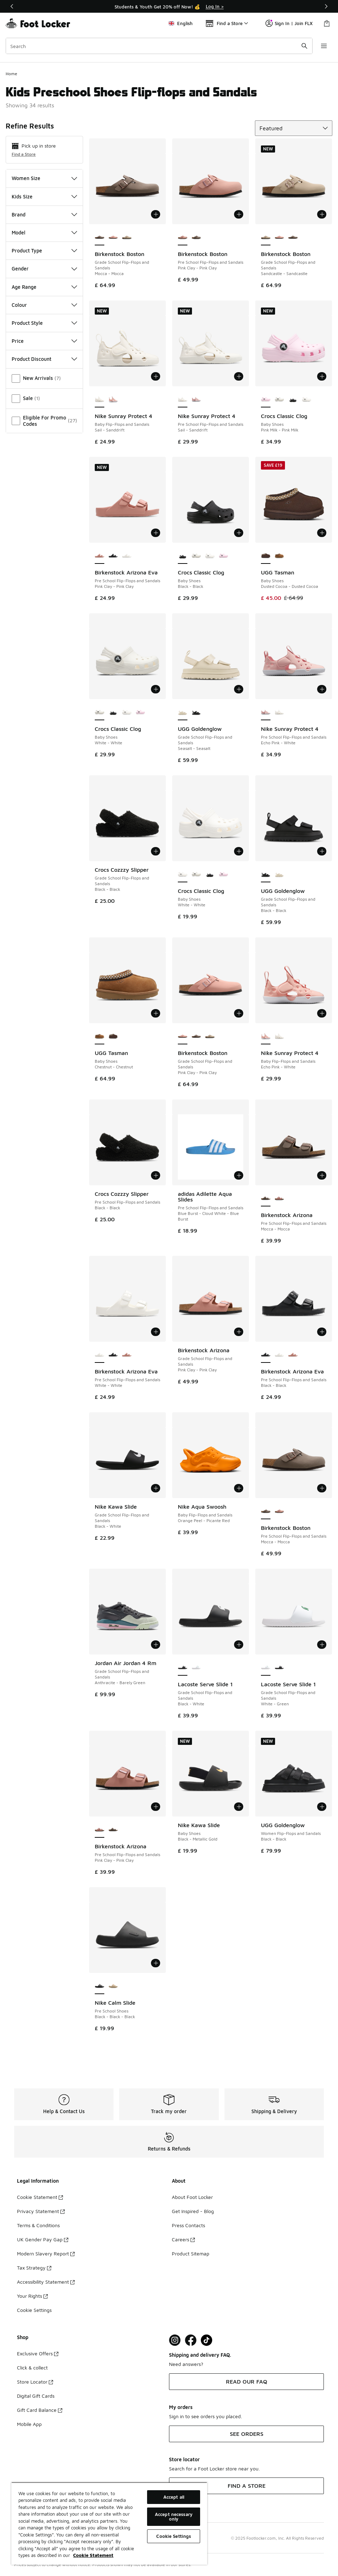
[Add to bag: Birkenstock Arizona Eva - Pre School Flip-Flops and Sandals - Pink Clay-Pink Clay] (155, 533)
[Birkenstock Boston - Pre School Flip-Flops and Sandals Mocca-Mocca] (196, 237)
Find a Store (24, 154)
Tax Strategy (34, 2268)
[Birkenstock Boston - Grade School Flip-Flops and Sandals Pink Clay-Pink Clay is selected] (182, 1036)
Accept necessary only (174, 2516)
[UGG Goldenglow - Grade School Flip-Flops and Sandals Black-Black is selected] (265, 874)
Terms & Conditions (38, 2225)
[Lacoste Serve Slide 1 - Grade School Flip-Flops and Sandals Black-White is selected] (182, 1668)
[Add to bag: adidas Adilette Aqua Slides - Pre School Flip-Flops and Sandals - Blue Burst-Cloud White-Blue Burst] (238, 1175)
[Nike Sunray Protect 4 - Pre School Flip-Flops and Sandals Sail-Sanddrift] (279, 712)
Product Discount (44, 359)
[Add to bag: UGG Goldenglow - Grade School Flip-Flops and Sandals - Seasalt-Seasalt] (238, 689)
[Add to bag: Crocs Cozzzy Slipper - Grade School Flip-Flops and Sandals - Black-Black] (155, 851)
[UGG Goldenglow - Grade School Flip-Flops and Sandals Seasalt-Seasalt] (279, 874)
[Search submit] (304, 46)
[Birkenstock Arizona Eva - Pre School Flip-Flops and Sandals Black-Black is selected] (265, 1355)
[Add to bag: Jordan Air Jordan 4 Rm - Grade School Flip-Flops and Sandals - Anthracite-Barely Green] (155, 1644)
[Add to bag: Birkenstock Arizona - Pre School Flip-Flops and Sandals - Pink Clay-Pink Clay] (155, 1806)
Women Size (44, 178)
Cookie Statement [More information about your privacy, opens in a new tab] (93, 2555)
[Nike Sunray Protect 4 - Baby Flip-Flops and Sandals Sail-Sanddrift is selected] (99, 399)
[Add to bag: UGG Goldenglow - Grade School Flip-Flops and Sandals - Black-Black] (321, 851)
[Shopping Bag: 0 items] (326, 23)
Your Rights (32, 2296)
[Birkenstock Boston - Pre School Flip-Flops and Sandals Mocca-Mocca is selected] (265, 1511)
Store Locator (35, 2382)
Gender (44, 269)
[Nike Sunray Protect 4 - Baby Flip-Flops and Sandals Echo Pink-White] (113, 399)
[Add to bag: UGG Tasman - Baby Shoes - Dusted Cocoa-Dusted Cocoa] (321, 533)
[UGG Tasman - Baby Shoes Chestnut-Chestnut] (279, 556)
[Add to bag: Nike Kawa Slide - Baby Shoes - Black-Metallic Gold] (238, 1806)
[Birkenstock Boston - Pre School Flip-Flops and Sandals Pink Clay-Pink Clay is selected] (182, 237)
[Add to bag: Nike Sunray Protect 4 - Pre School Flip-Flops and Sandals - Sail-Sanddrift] (238, 376)
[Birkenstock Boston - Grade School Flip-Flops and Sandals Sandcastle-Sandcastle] (127, 237)
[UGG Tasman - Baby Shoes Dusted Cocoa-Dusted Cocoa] (113, 1036)
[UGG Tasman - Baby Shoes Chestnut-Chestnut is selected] (99, 1036)
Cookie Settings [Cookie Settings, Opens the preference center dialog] (173, 2536)
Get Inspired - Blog (193, 2211)
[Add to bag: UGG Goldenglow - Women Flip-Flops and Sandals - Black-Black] (321, 1806)
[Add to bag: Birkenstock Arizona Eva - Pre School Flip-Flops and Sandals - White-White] (155, 1332)
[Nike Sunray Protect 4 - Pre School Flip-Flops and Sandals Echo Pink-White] (196, 399)
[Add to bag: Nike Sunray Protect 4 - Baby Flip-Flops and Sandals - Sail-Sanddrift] (155, 376)
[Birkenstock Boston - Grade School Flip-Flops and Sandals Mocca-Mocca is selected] (99, 237)
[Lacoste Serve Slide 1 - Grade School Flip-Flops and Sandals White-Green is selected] (265, 1668)
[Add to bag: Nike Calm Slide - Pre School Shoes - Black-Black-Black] (155, 1963)
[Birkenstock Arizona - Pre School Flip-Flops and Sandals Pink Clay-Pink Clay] (279, 1198)
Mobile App (29, 2424)
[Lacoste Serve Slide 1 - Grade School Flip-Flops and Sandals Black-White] (279, 1668)
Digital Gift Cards (35, 2396)
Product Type (44, 251)
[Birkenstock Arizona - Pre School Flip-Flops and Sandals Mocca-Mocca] (113, 1830)
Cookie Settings (34, 2310)
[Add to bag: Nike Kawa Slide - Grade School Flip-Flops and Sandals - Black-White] (155, 1488)
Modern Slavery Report (46, 2253)
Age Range (44, 287)
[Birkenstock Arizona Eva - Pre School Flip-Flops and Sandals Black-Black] (113, 556)
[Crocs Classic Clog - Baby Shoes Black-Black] (293, 399)
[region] (169, 6)
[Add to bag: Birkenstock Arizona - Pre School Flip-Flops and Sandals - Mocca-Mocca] (321, 1175)
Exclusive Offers (37, 2353)
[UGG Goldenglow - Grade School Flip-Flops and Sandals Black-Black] (196, 712)
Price (44, 341)
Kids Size (44, 196)
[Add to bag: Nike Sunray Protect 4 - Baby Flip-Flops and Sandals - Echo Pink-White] (321, 1013)
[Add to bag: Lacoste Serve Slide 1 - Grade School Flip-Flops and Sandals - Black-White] (238, 1644)
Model (44, 232)
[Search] (159, 46)
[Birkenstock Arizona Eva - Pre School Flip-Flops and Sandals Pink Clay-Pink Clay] (127, 1355)
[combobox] (159, 46)
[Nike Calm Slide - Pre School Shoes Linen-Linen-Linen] (113, 1986)
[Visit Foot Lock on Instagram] (175, 2340)
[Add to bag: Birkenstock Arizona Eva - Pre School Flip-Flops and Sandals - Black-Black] (321, 1332)
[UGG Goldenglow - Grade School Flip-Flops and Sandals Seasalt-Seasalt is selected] (182, 712)
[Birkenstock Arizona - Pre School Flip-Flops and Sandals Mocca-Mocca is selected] (265, 1198)
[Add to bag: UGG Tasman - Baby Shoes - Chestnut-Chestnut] (155, 1013)
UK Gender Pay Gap (42, 2239)
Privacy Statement (41, 2211)
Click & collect (32, 2368)
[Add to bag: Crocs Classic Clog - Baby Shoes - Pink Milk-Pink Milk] (321, 376)
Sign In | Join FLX (289, 23)
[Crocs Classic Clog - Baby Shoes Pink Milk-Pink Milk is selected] (265, 399)
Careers (183, 2239)
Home (11, 73)
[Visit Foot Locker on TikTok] (206, 2340)
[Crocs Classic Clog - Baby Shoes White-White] (279, 399)
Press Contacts (188, 2225)
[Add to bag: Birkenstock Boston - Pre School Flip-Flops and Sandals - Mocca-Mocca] (321, 1488)
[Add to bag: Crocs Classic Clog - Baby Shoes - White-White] (155, 689)
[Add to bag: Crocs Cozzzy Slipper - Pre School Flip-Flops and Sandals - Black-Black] (155, 1175)
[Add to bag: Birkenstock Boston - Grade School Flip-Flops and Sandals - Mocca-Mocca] (155, 214)
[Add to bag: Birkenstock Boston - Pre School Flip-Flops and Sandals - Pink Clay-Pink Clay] (238, 214)
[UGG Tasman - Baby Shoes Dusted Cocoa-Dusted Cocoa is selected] (265, 556)
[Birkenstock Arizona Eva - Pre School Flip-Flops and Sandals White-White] (127, 556)
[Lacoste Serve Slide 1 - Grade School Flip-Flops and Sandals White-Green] (196, 1668)
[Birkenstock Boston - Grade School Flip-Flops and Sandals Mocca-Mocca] (293, 237)
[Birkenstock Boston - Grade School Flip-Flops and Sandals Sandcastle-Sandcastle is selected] (265, 237)
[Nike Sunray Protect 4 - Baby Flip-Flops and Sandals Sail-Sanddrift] (279, 1036)
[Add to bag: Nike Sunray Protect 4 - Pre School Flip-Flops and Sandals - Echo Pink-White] (321, 689)
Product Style (44, 323)
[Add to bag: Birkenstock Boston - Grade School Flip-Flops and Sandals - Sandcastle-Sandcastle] (321, 214)
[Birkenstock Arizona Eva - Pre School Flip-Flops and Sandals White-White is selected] (99, 1355)
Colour (44, 305)
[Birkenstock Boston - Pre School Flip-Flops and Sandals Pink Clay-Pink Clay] (279, 1511)
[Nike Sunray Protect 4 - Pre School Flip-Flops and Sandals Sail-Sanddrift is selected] (182, 399)
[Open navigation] (324, 46)
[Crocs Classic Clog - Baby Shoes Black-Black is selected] (182, 556)
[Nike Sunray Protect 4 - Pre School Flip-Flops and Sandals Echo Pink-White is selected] (265, 712)
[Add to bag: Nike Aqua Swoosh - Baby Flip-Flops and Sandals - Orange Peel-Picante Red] (238, 1488)
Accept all (173, 2497)
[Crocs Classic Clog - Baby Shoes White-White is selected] (99, 712)
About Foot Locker (192, 2197)
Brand (44, 214)
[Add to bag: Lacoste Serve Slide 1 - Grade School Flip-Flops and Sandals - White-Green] (321, 1644)
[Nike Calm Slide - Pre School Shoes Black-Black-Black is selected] (99, 1986)
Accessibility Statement (46, 2282)
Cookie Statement (40, 2197)
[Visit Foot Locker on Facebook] (191, 2340)
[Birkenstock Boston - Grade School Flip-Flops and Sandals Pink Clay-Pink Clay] (113, 237)
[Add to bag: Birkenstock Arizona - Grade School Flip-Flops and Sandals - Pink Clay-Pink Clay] (238, 1332)
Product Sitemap (190, 2253)
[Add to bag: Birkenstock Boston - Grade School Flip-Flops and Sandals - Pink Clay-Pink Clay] (238, 1013)
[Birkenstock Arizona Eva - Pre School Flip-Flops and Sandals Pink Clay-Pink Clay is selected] (99, 556)
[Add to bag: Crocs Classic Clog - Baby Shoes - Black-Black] (238, 533)
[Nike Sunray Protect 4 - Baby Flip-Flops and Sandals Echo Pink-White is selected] (265, 1036)
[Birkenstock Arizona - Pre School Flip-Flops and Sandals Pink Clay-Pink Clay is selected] (99, 1830)
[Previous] (12, 6)
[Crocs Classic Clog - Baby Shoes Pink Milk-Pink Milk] (223, 556)
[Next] (326, 6)
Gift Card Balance (39, 2410)
